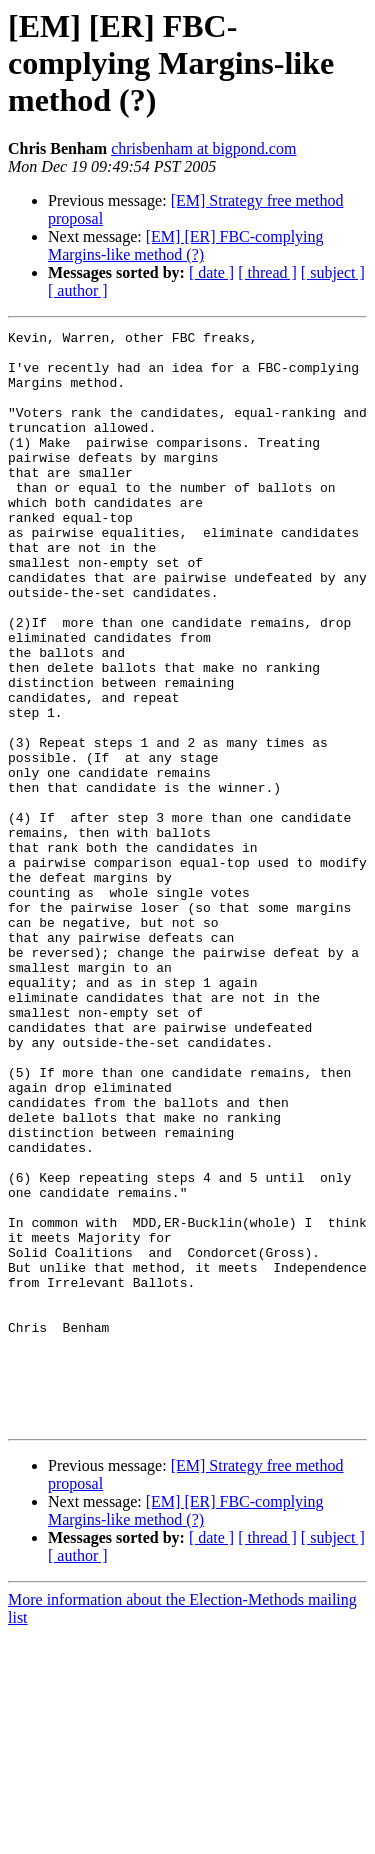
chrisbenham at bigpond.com (203, 148)
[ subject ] (333, 272)
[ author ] (78, 290)
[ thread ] (267, 272)
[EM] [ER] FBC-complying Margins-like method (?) (186, 245)
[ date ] (211, 272)
